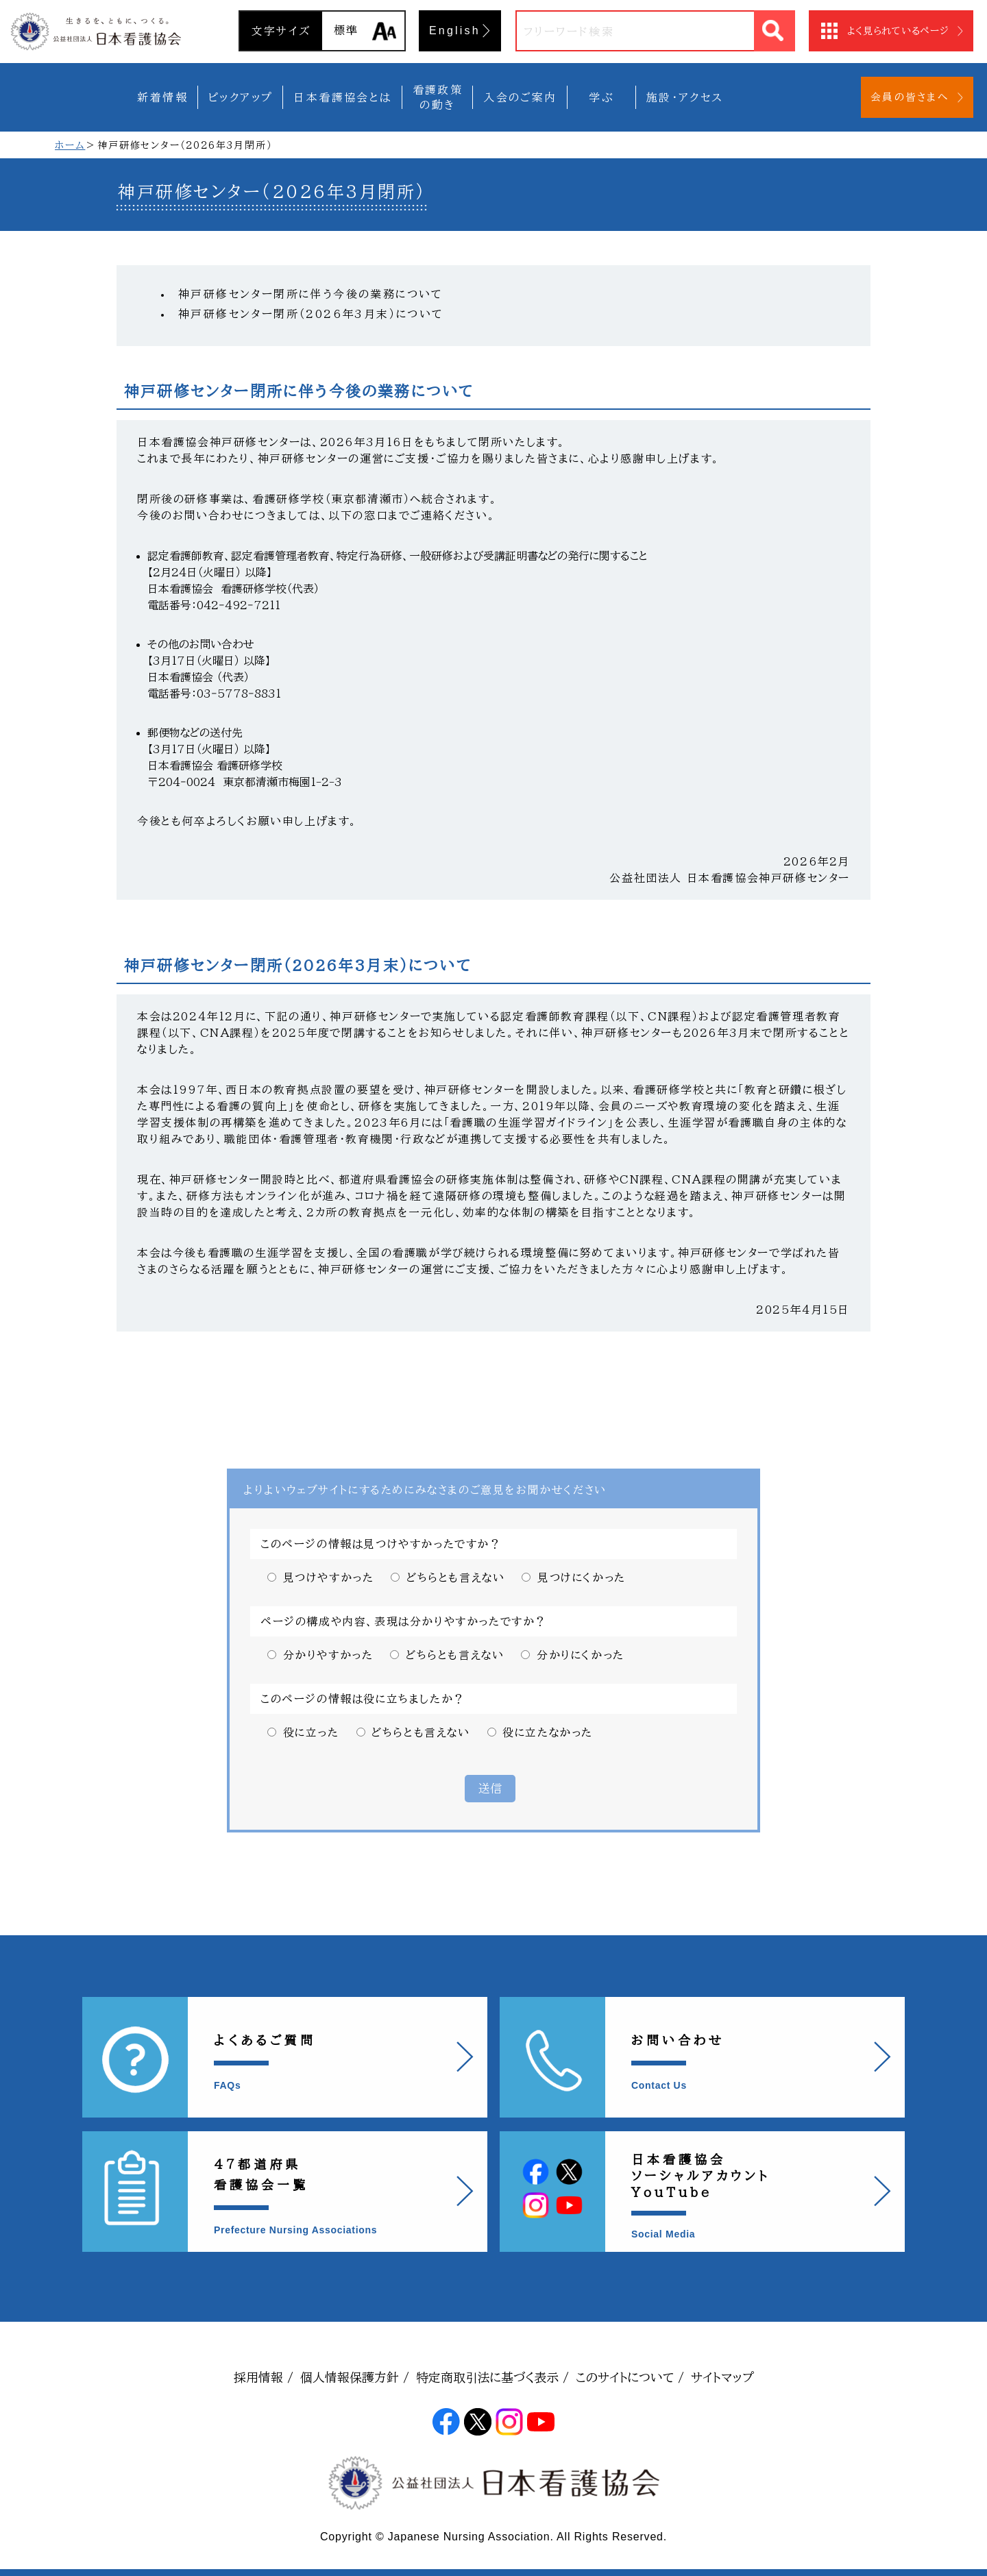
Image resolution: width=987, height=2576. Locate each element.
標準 (346, 30)
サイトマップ (722, 2377)
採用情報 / (263, 2377)
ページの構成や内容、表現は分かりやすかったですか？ (403, 1621)
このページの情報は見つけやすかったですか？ (381, 1543)
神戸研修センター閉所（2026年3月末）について (315, 313)
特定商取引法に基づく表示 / (492, 2377)
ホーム (70, 145)
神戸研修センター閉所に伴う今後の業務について (310, 294)
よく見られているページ (898, 31)
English (454, 30)
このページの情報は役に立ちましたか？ (362, 1698)
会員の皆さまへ (909, 97)
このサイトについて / (630, 2377)
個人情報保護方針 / (354, 2377)
